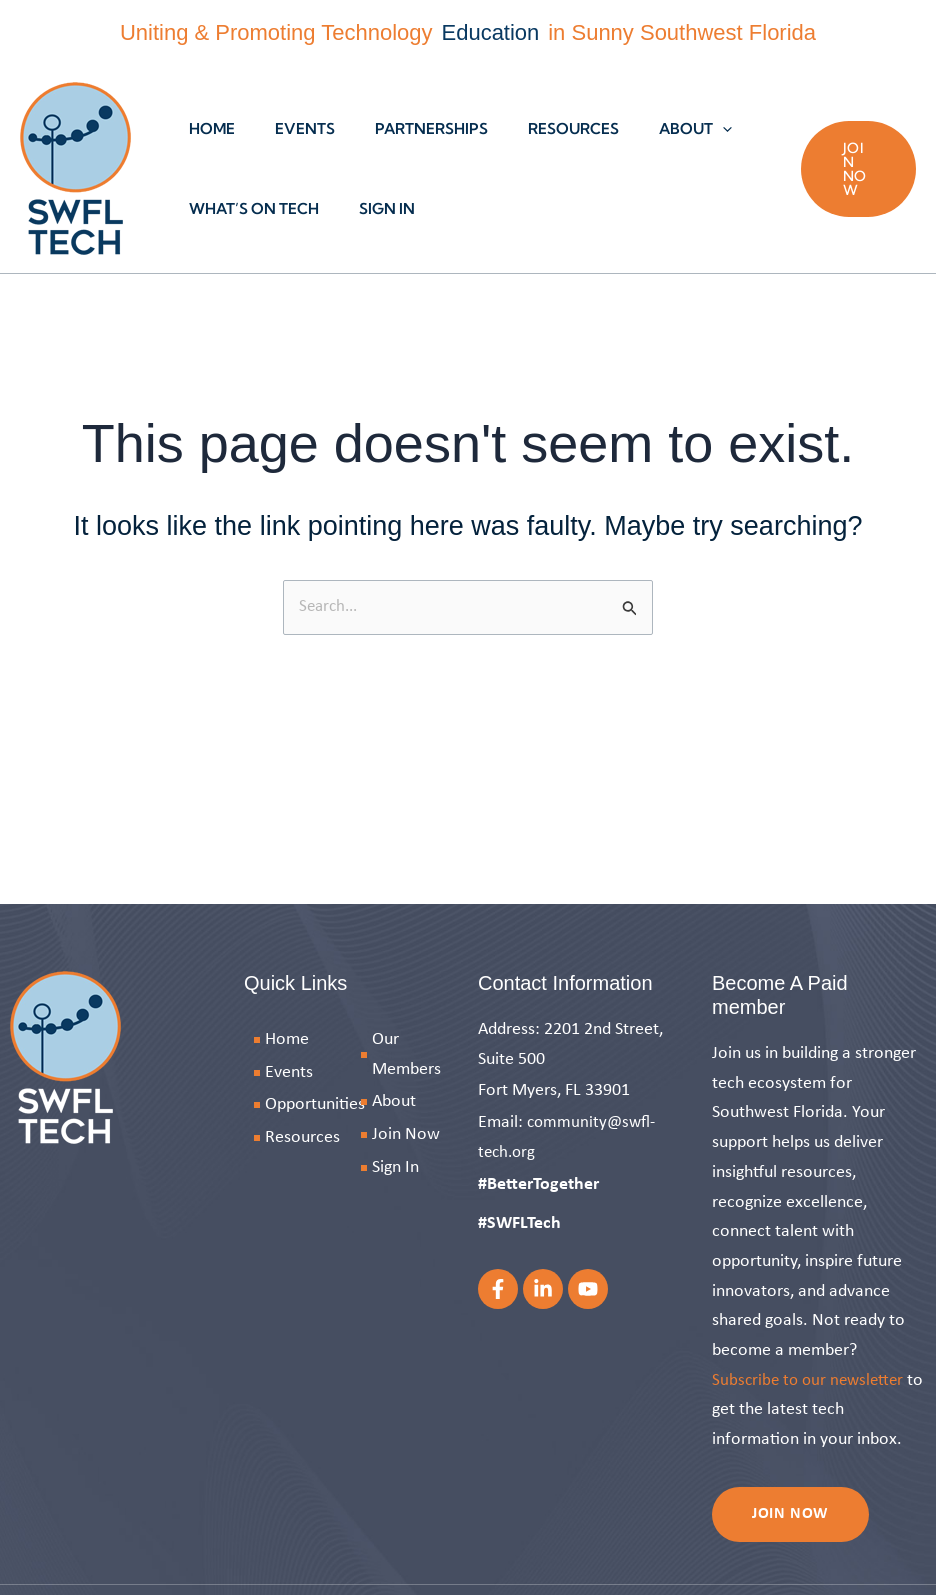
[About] (404, 1102)
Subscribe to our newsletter (811, 1379)
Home (207, 128)
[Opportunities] (312, 1105)
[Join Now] (404, 1135)
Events (290, 128)
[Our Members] (404, 1054)
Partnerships (406, 128)
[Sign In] (404, 1167)
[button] (677, 129)
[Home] (312, 1040)
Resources (538, 128)
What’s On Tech (249, 208)
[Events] (312, 1072)
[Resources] (312, 1138)
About (650, 129)
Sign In (372, 208)
